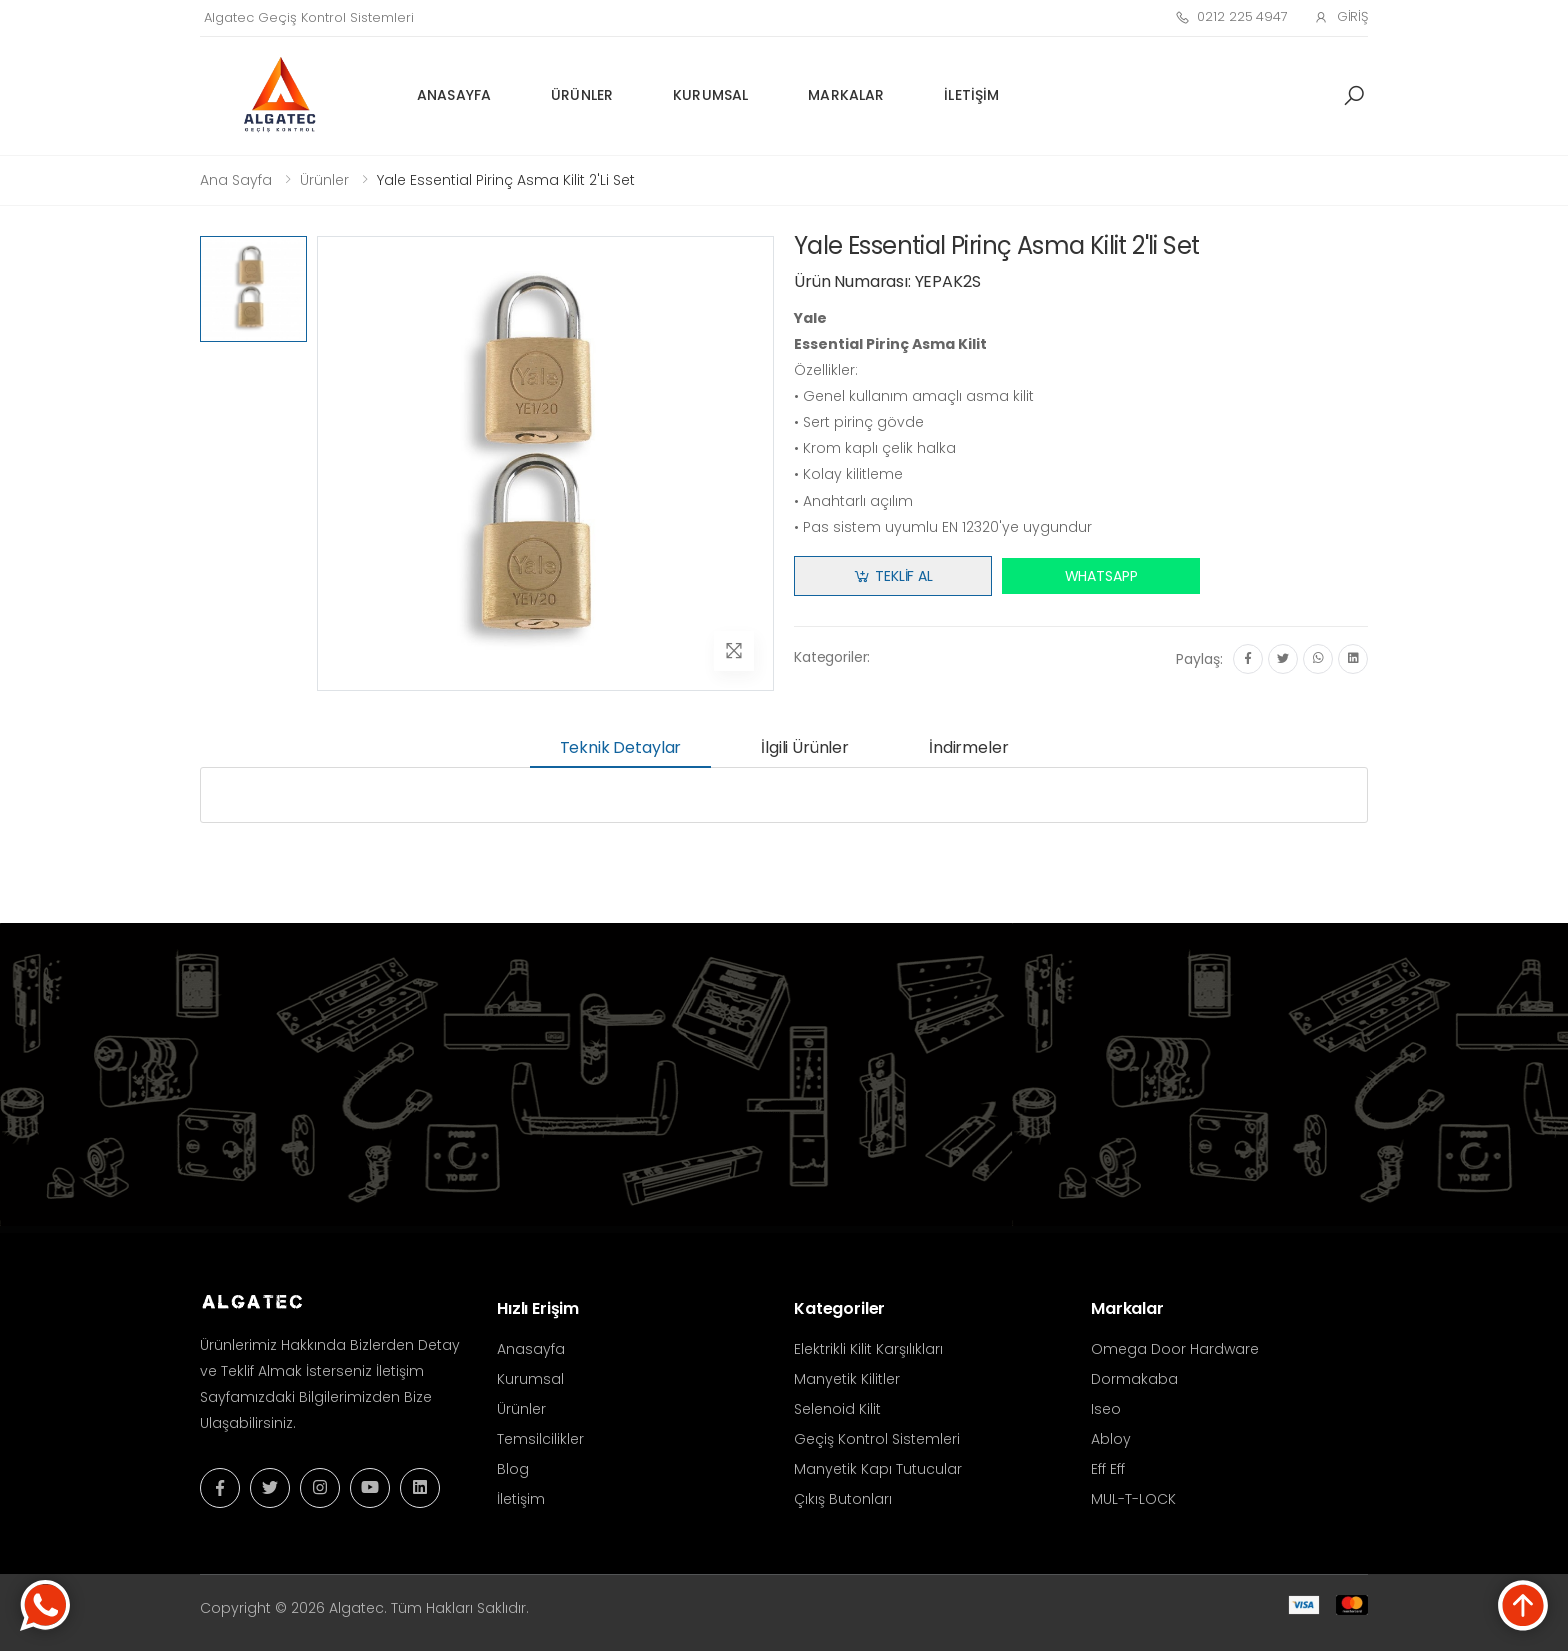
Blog (513, 1469)
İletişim (971, 95)
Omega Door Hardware (1175, 1349)
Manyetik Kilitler (847, 1379)
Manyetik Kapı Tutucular (878, 1469)
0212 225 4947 (1231, 16)
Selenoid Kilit (837, 1409)
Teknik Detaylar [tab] (621, 747)
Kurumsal (710, 95)
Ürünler (582, 95)
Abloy (1111, 1439)
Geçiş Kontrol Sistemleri (877, 1439)
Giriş (1341, 16)
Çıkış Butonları (843, 1499)
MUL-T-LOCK (1133, 1499)
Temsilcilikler (540, 1439)
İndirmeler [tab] (968, 747)
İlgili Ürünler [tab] (805, 747)
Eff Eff (1108, 1469)
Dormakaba (1134, 1379)
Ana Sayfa (236, 180)
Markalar (846, 95)
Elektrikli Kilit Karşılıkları (868, 1349)
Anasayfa (454, 95)
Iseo (1106, 1409)
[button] (1354, 96)
